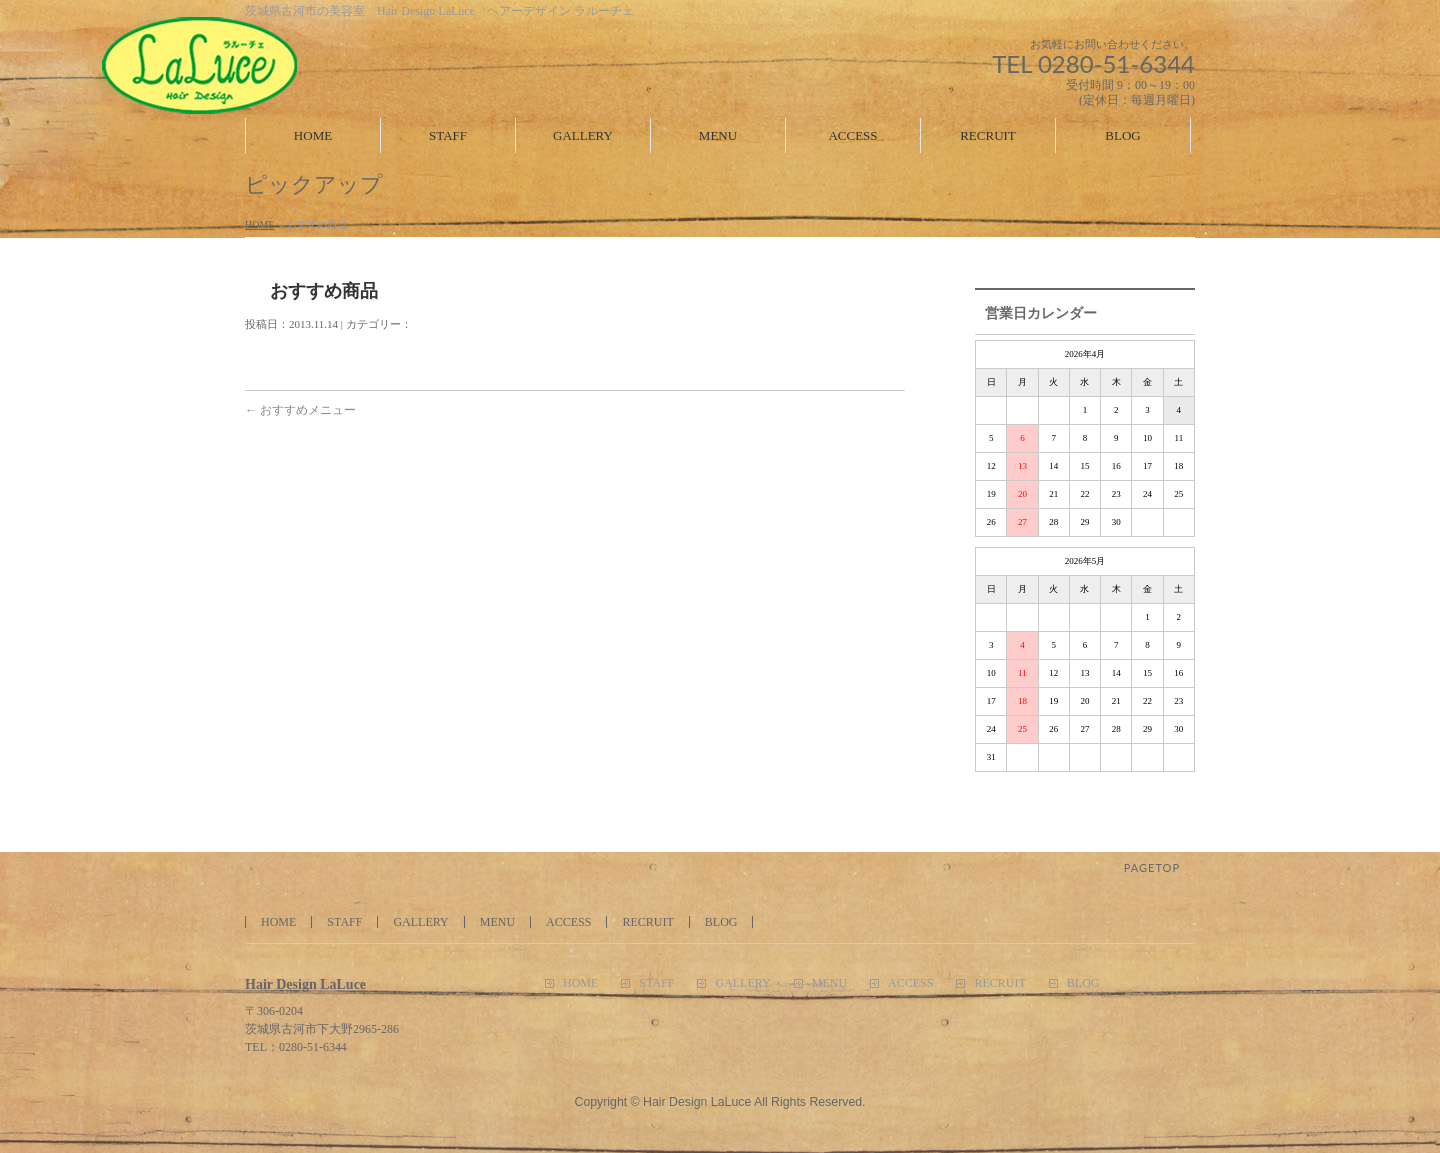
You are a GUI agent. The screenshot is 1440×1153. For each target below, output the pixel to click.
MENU (497, 922)
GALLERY (420, 922)
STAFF (344, 922)
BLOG (721, 922)
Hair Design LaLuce (697, 1102)
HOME (259, 224)
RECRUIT (647, 922)
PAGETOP (1152, 867)
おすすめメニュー (300, 410)
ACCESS (568, 922)
